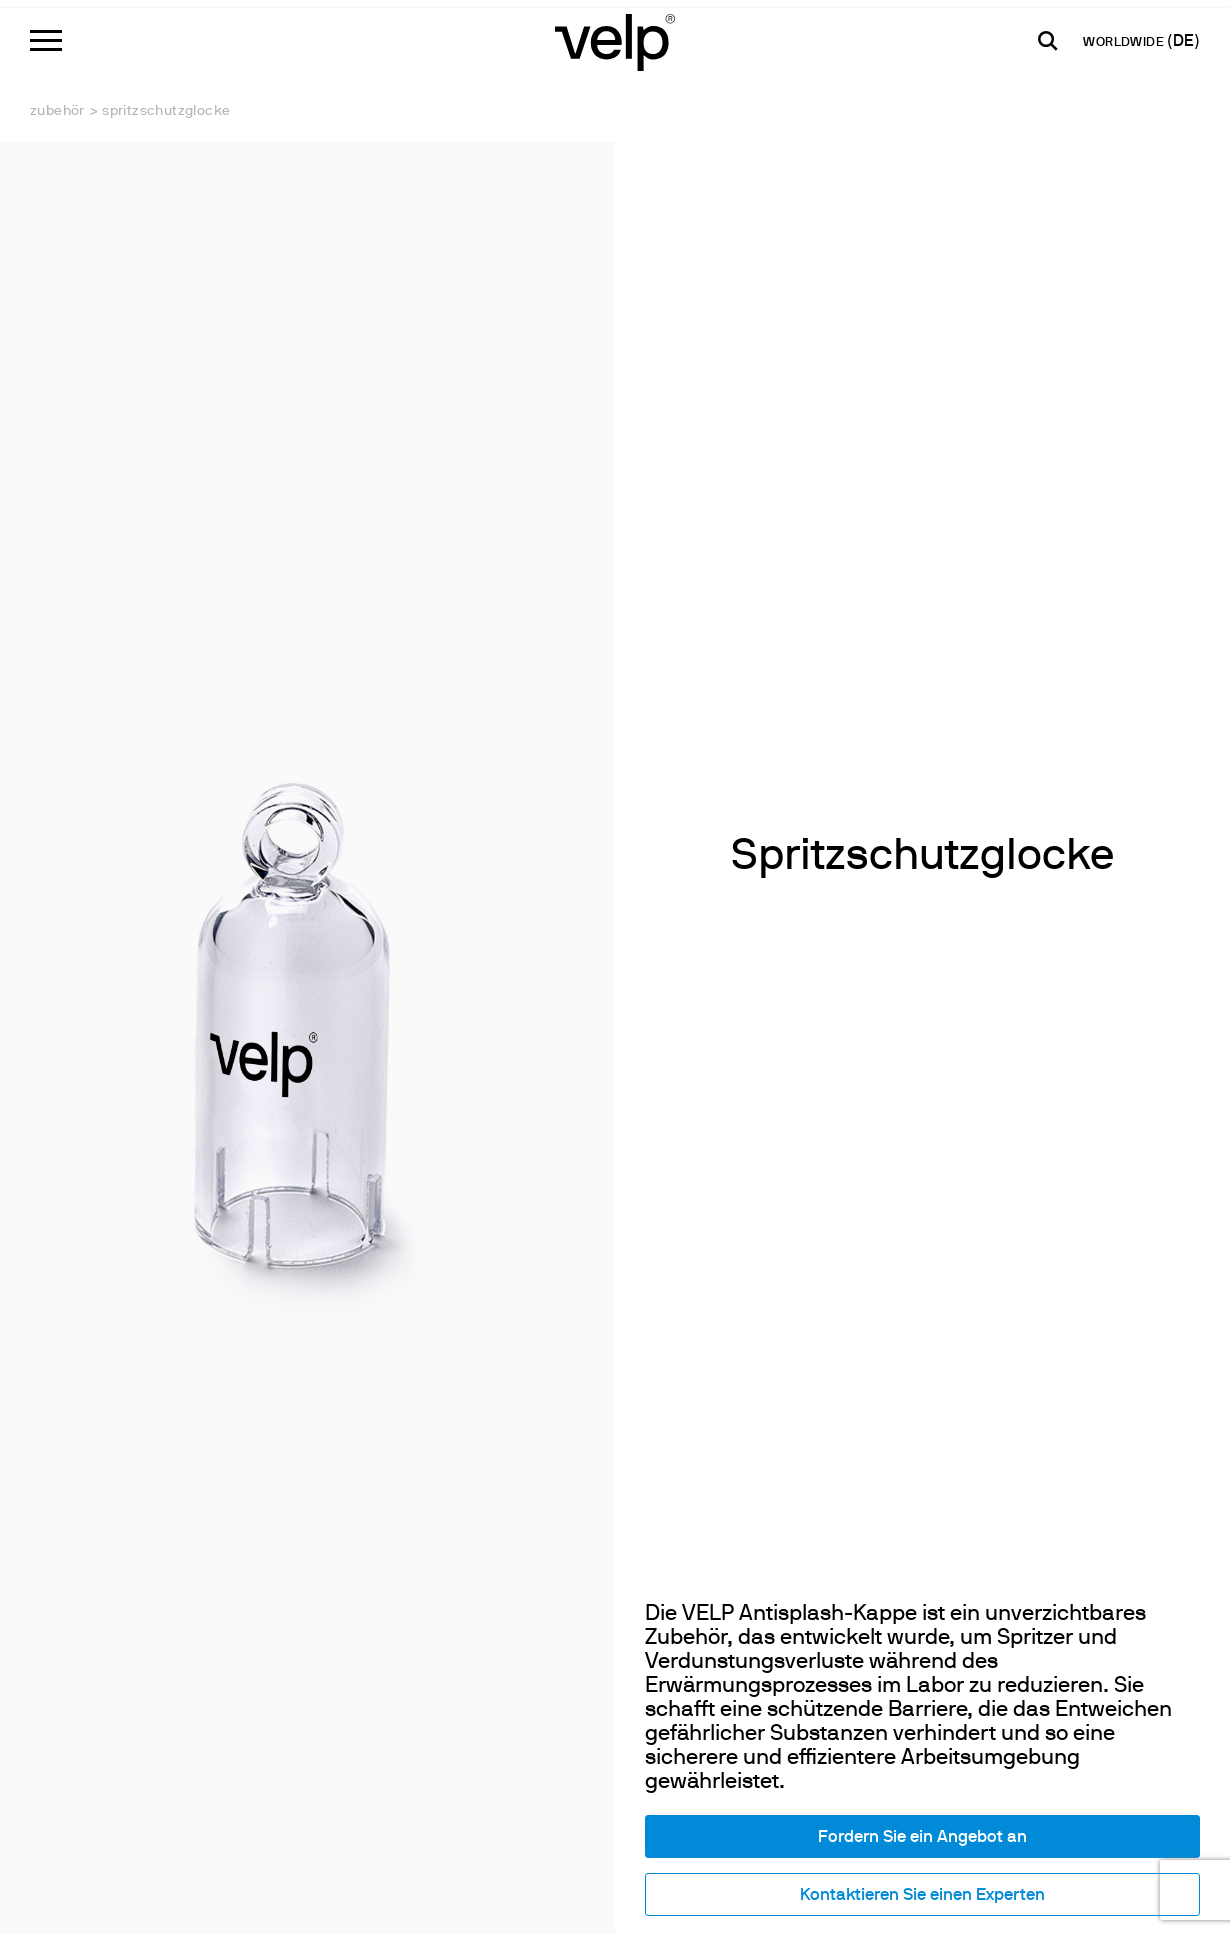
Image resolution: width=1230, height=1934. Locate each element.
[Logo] (615, 40)
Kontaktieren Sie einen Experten (922, 1895)
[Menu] (46, 40)
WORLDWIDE (1125, 43)
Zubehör (57, 111)
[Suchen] (1048, 41)
